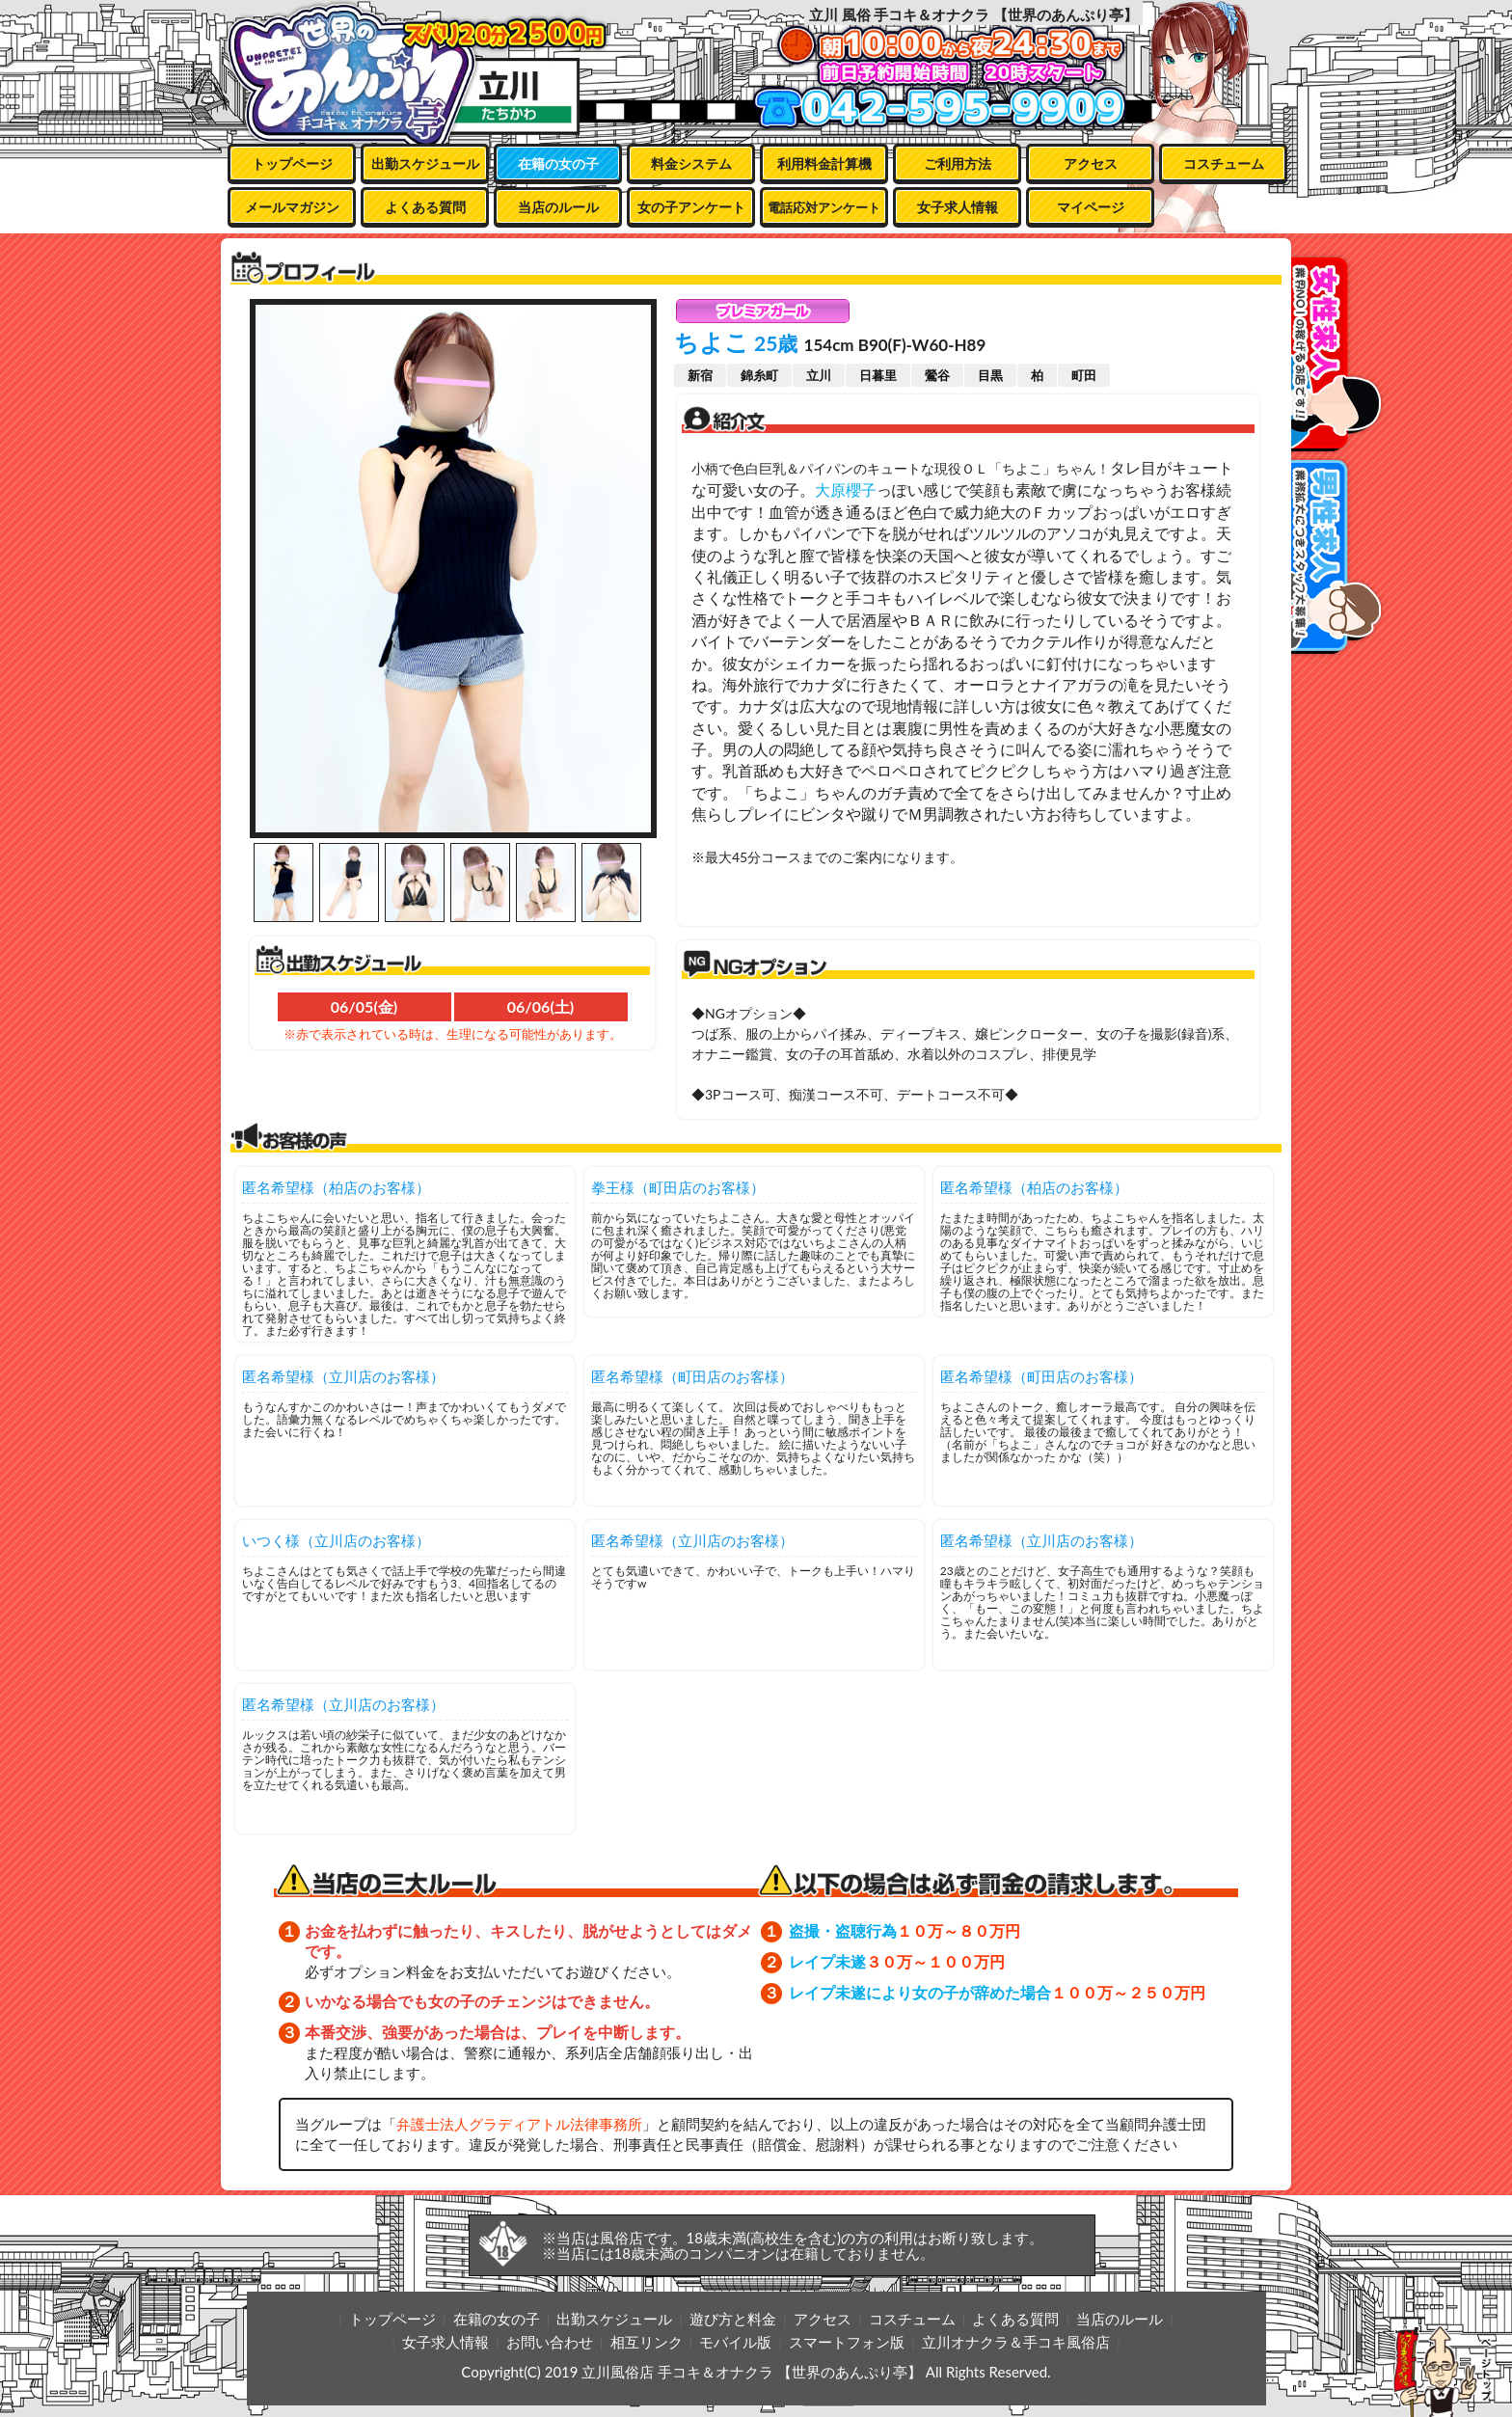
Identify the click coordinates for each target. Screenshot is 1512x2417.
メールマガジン (292, 207)
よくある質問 (425, 207)
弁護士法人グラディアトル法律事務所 (519, 2123)
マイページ (1090, 207)
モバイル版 (735, 2341)
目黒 (990, 375)
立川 (818, 375)
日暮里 (878, 375)
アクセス (1091, 163)
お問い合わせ (549, 2341)
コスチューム (1223, 163)
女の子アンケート (691, 207)
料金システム (691, 163)
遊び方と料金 (732, 2318)
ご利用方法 (957, 163)
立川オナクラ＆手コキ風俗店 (1016, 2341)
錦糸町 (759, 375)
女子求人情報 (957, 207)
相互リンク (646, 2341)
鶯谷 (937, 375)
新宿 (700, 375)
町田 (1083, 375)
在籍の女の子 (558, 163)
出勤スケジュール (425, 163)
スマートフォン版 (846, 2341)
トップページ (292, 163)
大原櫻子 (846, 489)
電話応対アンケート (824, 207)
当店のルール (558, 207)
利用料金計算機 (824, 163)
